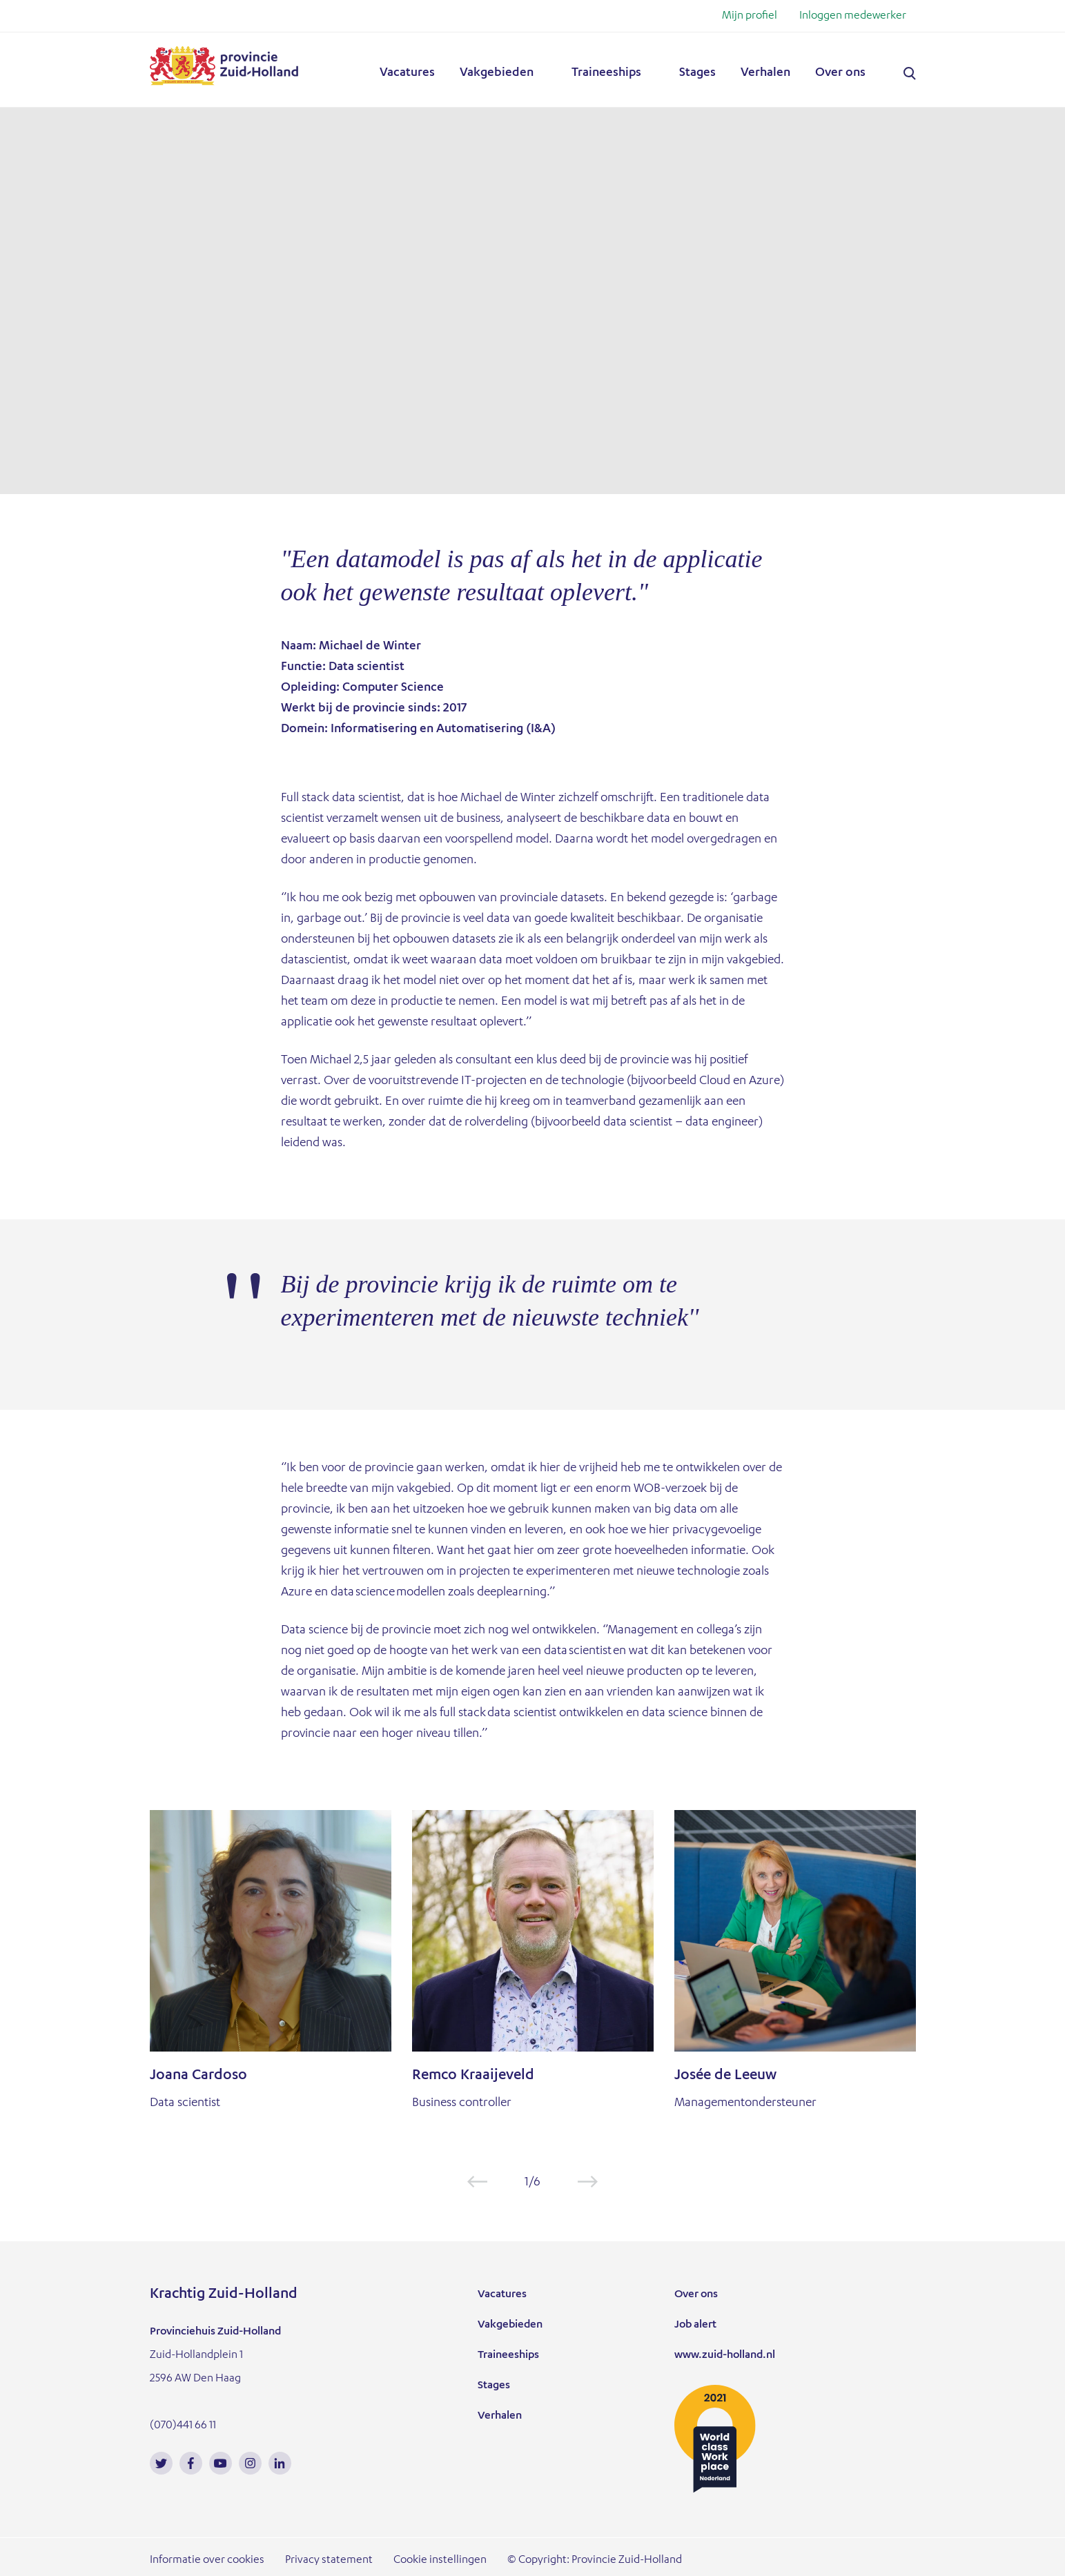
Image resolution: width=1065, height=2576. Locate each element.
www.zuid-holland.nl (724, 2356)
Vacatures (407, 73)
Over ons (840, 73)
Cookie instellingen (440, 2561)
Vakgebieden (497, 73)
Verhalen (765, 73)
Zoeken (909, 74)
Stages (697, 73)
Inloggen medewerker (852, 16)
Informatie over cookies (207, 2561)
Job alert (695, 2325)
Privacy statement (329, 2561)
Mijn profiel (749, 16)
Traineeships (606, 73)
